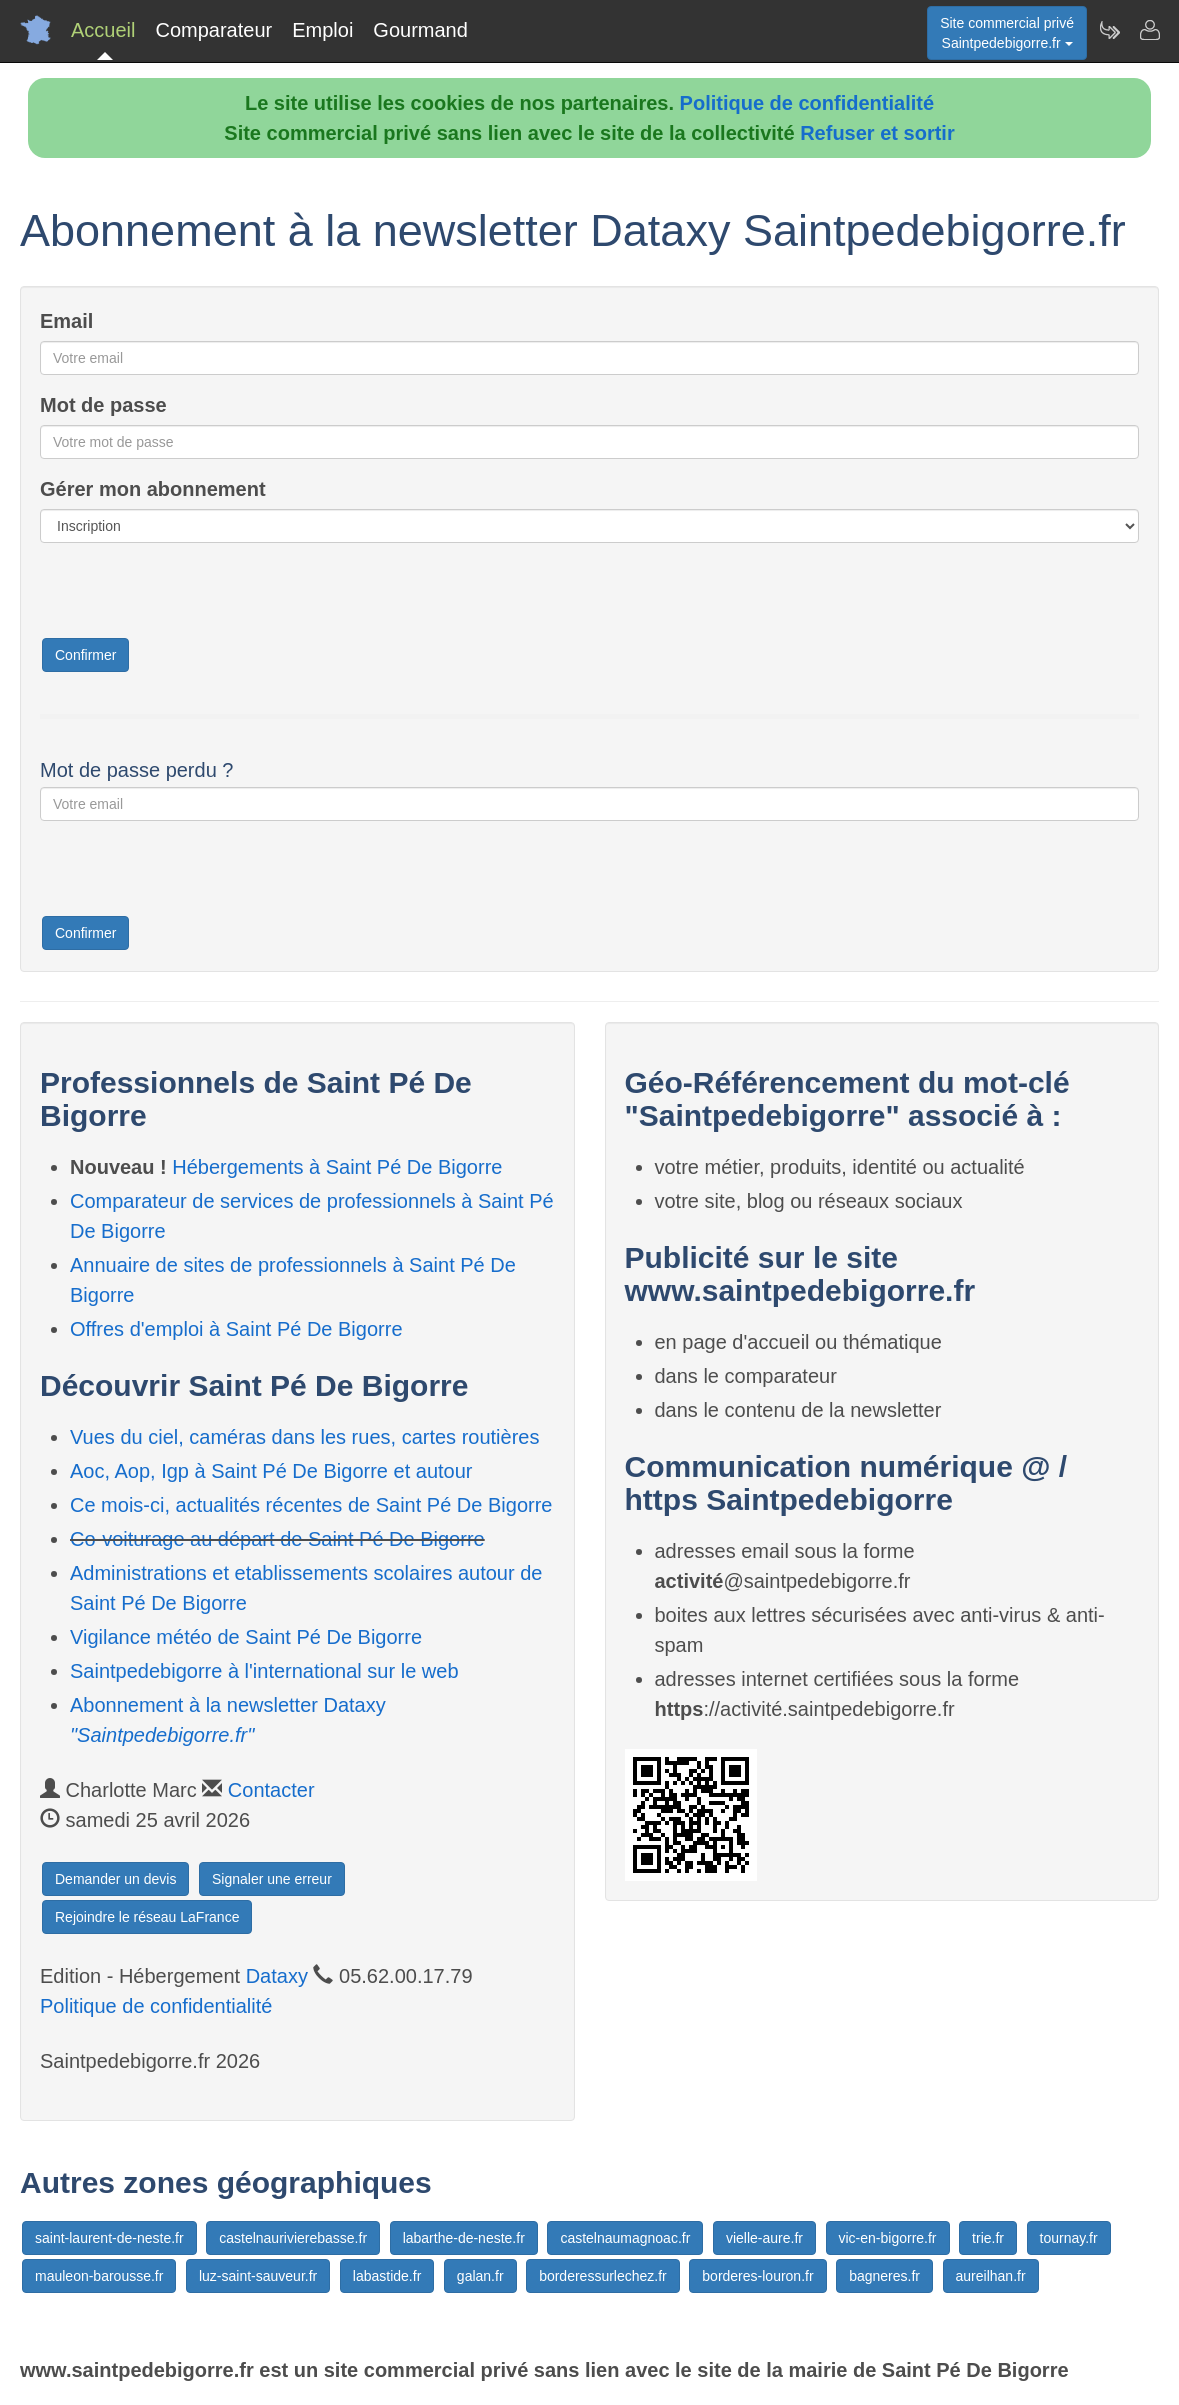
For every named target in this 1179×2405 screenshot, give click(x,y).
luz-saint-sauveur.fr (258, 2276)
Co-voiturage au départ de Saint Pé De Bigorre (277, 1539)
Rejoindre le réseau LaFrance (147, 1917)
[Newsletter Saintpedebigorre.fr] (1109, 30)
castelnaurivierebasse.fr (293, 2238)
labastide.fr (387, 2276)
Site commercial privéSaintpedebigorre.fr (1007, 33)
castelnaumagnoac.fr (625, 2238)
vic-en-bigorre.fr (888, 2238)
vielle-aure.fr (764, 2238)
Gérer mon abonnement (153, 489)
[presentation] (192, 597)
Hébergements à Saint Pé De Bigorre (337, 1167)
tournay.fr (1069, 2238)
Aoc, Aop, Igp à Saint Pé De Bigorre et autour (271, 1471)
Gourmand (420, 30)
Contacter (271, 1790)
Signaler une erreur (272, 1879)
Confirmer (85, 655)
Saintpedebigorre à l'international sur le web (264, 1671)
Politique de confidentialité (807, 103)
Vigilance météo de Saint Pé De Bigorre (246, 1637)
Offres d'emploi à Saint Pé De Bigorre (236, 1329)
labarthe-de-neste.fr (464, 2238)
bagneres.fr (884, 2276)
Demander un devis (115, 1879)
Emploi (322, 30)
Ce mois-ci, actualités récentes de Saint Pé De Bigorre (311, 1505)
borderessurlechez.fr (603, 2276)
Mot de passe (103, 405)
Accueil (103, 30)
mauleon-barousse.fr (99, 2276)
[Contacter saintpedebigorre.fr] (1149, 30)
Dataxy (277, 1976)
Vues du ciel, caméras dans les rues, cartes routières (304, 1437)
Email (66, 321)
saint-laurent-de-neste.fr (109, 2238)
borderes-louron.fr (757, 2276)
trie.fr (988, 2238)
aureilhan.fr (991, 2276)
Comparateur (213, 30)
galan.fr (480, 2276)
